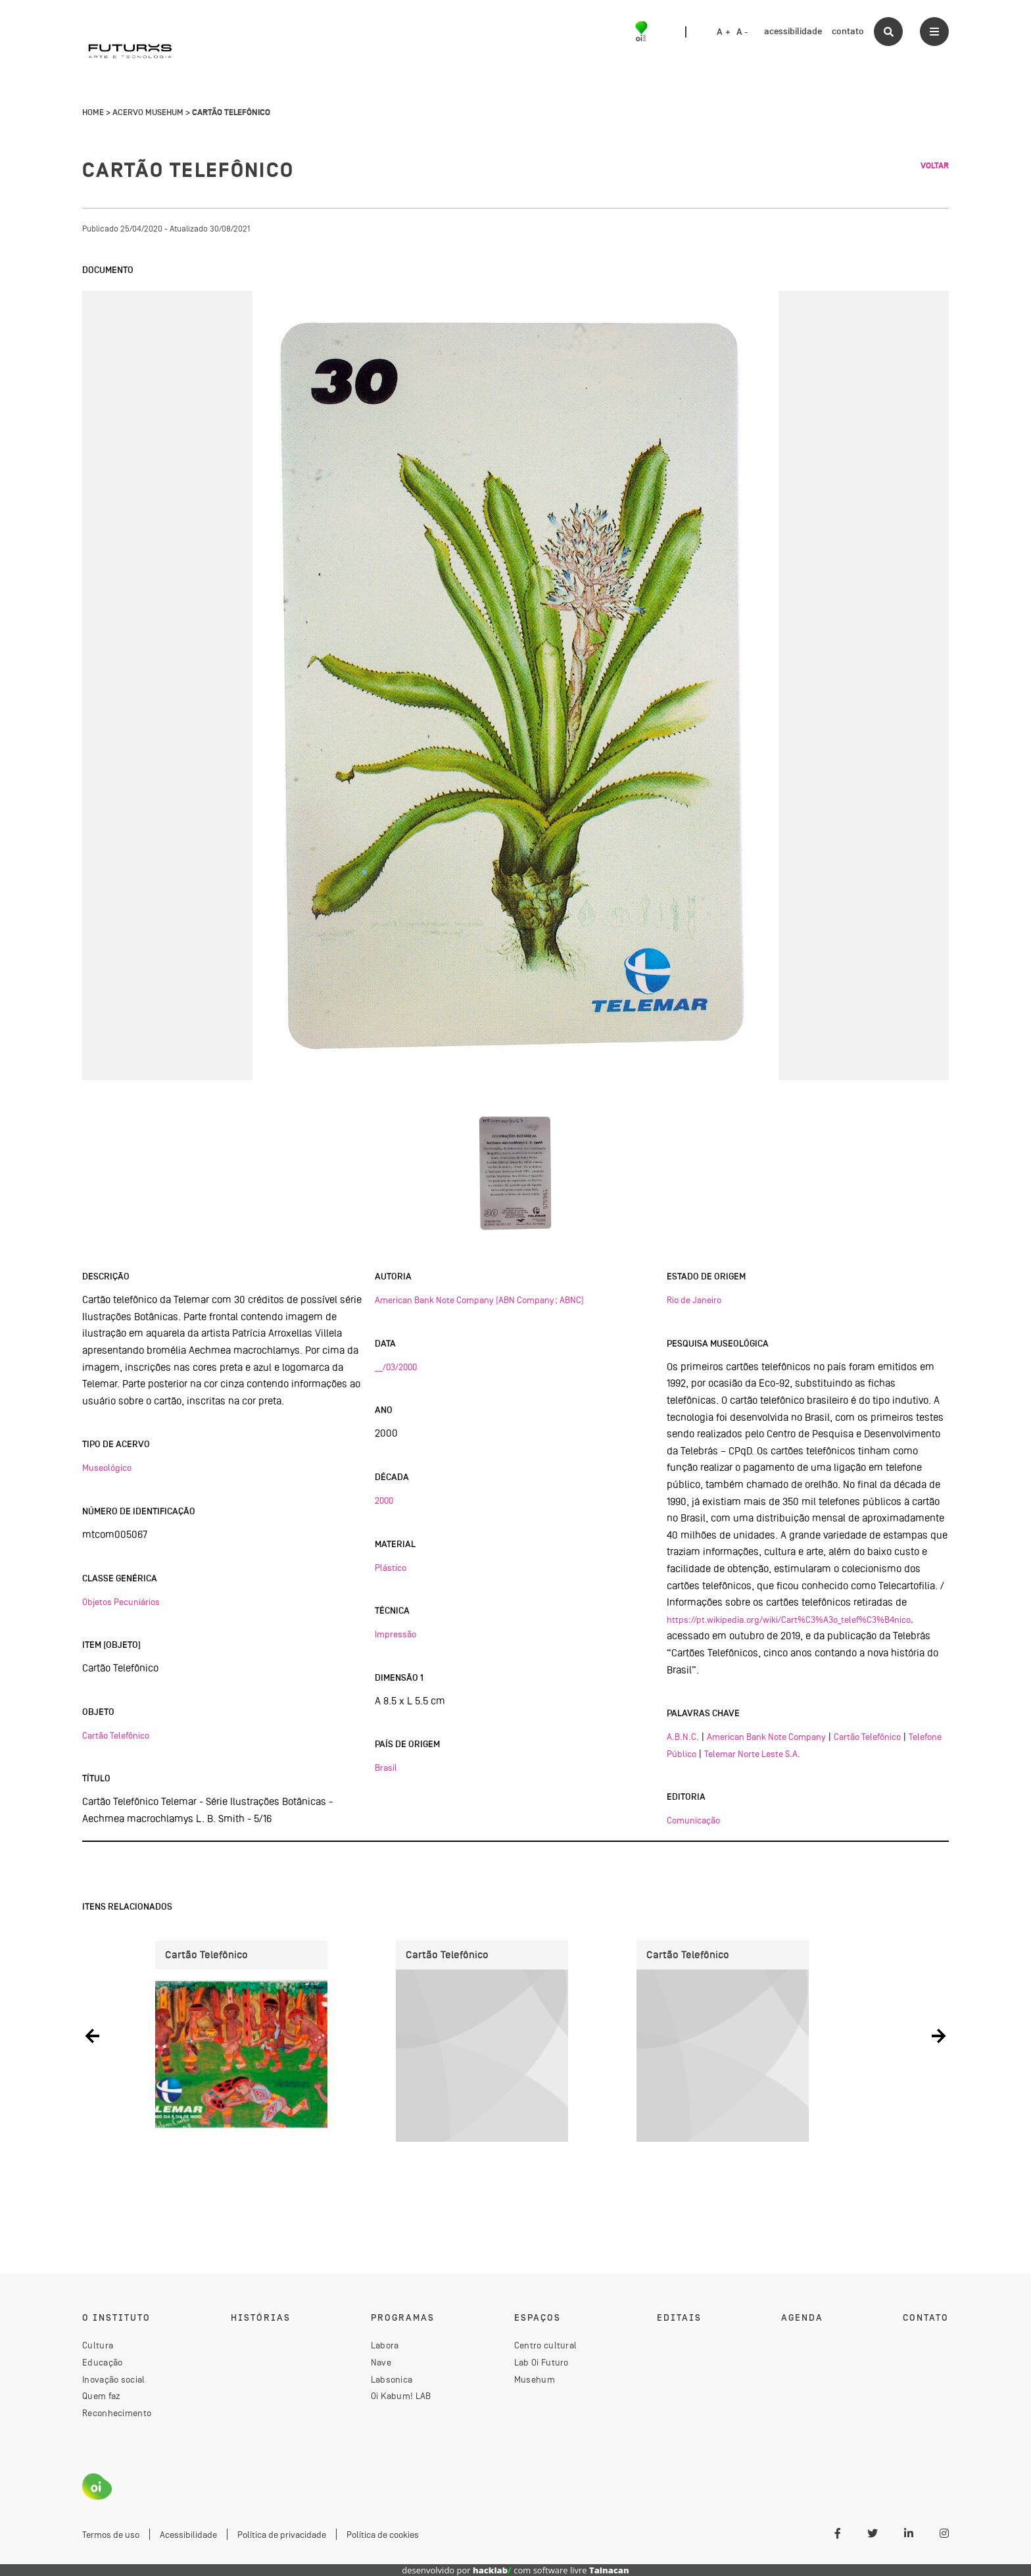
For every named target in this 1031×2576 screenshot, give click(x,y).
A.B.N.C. (683, 1736)
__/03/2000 (396, 1367)
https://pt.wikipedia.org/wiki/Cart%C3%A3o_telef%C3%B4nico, (790, 1619)
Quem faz (101, 2395)
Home (93, 112)
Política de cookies (383, 2534)
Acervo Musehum (147, 112)
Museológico (107, 1467)
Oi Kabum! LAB (401, 2395)
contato (848, 31)
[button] (92, 2036)
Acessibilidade (188, 2534)
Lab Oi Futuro (541, 2362)
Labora (385, 2346)
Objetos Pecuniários (121, 1602)
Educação (102, 2362)
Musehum (534, 2379)
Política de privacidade (281, 2534)
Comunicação (693, 1820)
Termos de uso (110, 2534)
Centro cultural (545, 2346)
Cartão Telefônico (115, 1735)
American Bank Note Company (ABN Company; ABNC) (479, 1300)
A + (724, 32)
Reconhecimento (116, 2413)
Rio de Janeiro (694, 1300)
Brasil (386, 1767)
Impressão (395, 1634)
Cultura (97, 2346)
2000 (384, 1500)
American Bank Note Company (766, 1736)
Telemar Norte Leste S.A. (752, 1753)
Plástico (390, 1567)
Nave (381, 2362)
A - (742, 32)
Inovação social (113, 2379)
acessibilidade (793, 31)
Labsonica (392, 2379)
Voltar (935, 166)
